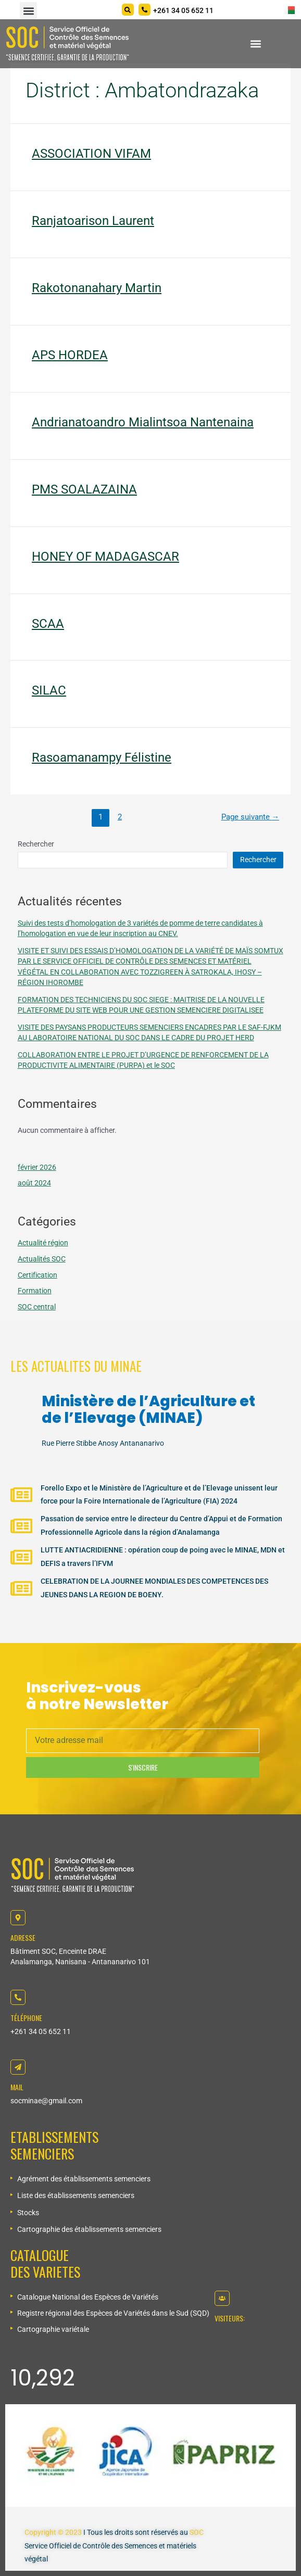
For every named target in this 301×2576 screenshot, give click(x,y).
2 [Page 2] (120, 817)
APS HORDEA (70, 355)
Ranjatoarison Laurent (93, 220)
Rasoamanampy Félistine (101, 757)
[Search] (128, 10)
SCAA (48, 623)
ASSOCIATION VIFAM (91, 153)
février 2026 (37, 1167)
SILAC (49, 690)
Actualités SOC (42, 1259)
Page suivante (250, 817)
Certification (37, 1275)
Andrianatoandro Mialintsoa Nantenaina (143, 422)
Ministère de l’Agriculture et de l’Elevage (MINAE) (148, 1409)
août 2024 (34, 1183)
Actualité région (43, 1243)
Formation (35, 1290)
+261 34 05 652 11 (40, 2031)
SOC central (37, 1307)
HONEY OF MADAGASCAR (105, 556)
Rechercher (36, 844)
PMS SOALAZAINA (84, 489)
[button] (28, 10)
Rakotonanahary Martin (96, 288)
